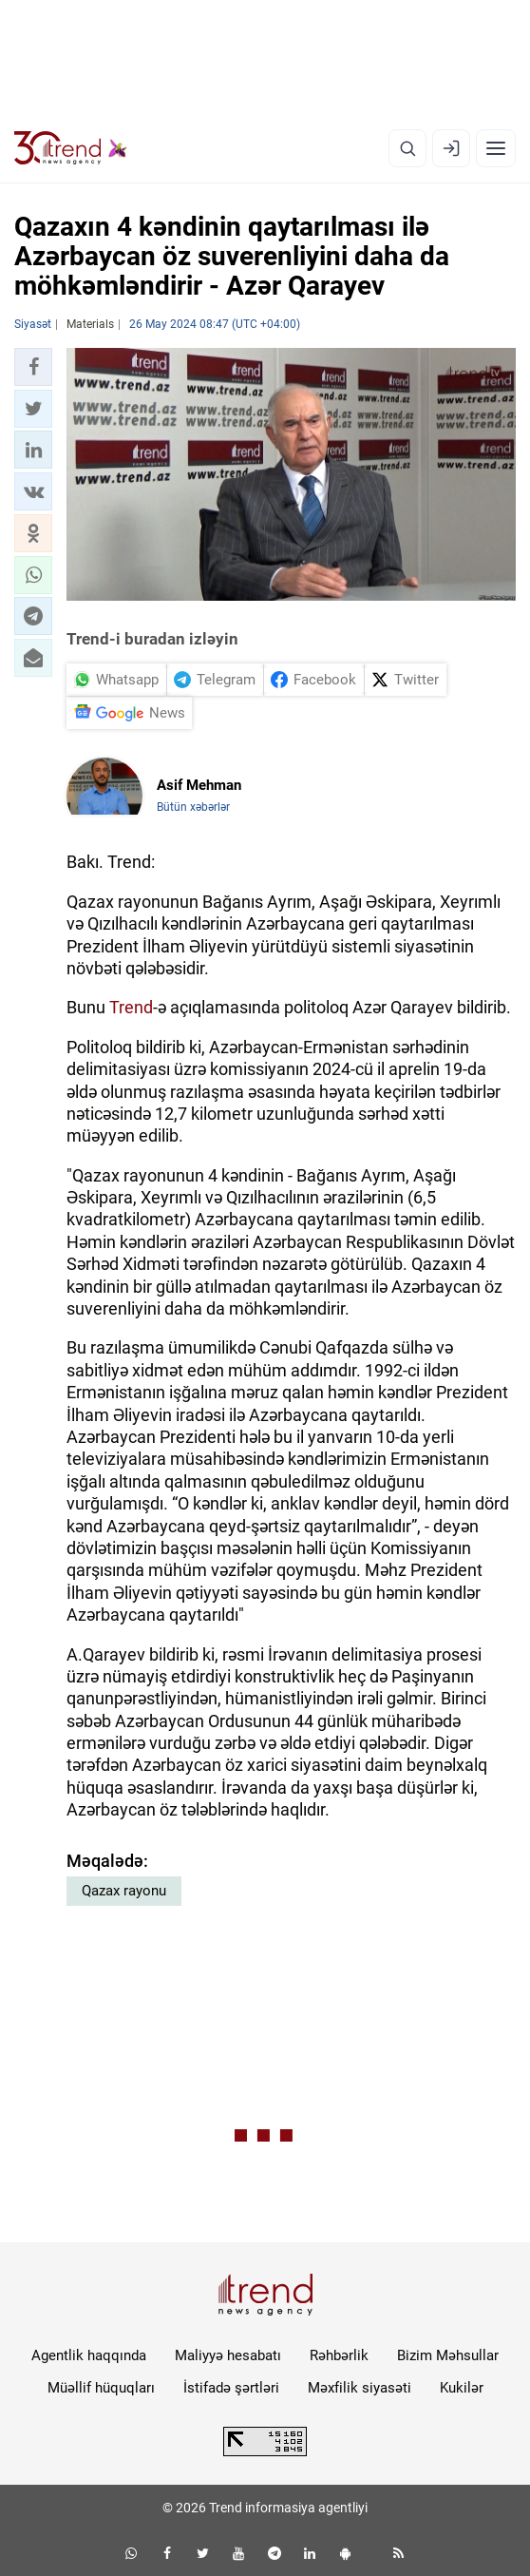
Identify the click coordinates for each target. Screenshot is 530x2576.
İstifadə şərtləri (231, 2387)
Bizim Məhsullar (448, 2355)
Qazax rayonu (124, 1890)
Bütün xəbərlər (193, 807)
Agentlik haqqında (88, 2355)
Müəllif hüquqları (101, 2387)
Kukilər (461, 2387)
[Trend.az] (70, 148)
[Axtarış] (407, 148)
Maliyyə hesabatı (228, 2355)
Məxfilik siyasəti (359, 2387)
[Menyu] (496, 148)
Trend (131, 1007)
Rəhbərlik (339, 2355)
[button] (33, 367)
